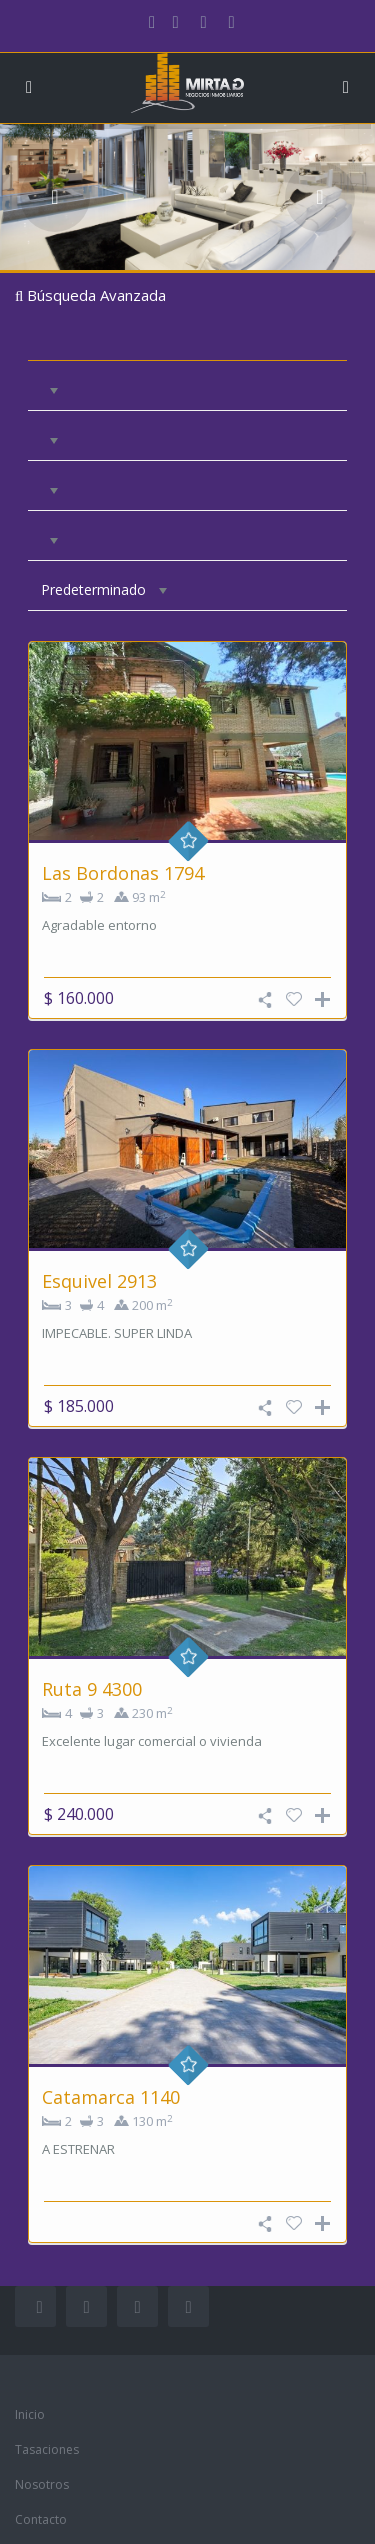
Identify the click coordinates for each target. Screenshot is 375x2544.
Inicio (30, 2414)
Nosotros (42, 2484)
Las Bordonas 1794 (123, 873)
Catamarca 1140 (111, 2097)
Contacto (41, 2519)
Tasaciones (47, 2449)
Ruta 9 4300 (92, 1689)
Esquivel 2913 (99, 1281)
